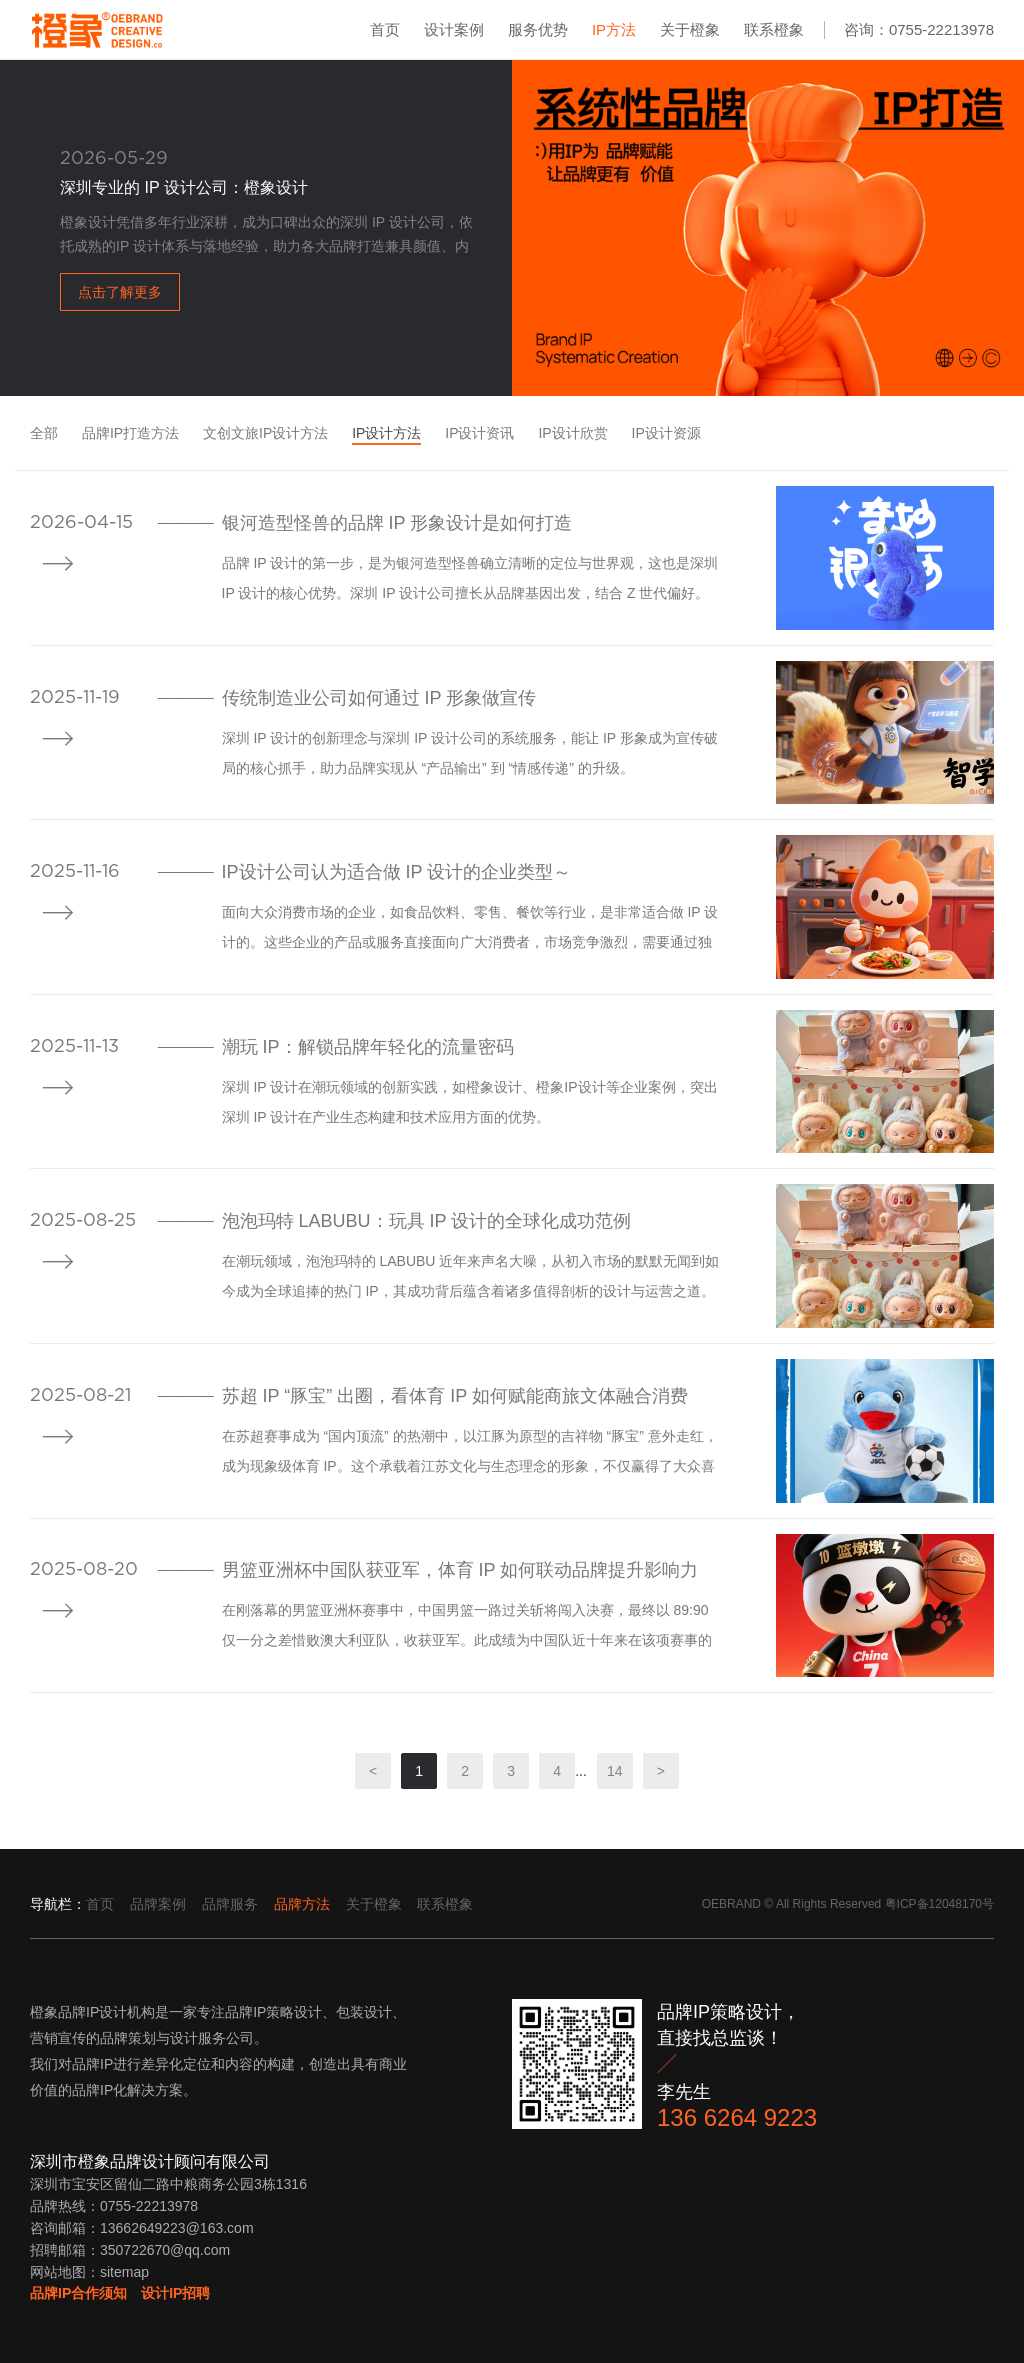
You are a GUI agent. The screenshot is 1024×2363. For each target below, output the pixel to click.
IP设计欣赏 (572, 433)
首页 (385, 29)
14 (615, 1771)
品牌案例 (158, 1904)
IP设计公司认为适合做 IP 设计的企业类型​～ (397, 872)
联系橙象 (774, 29)
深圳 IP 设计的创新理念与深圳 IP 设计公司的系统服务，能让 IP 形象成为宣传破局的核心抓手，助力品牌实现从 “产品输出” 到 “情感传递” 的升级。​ (470, 753)
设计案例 (454, 29)
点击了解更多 (120, 292)
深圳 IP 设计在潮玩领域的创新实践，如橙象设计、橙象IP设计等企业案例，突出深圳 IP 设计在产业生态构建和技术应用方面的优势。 (470, 1102)
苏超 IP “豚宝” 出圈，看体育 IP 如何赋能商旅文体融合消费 (455, 1396)
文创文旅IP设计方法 (265, 433)
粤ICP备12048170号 (939, 1904)
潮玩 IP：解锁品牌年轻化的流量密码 (368, 1047)
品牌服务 (230, 1904)
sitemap (124, 2272)
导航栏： (58, 1904)
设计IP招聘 (175, 2293)
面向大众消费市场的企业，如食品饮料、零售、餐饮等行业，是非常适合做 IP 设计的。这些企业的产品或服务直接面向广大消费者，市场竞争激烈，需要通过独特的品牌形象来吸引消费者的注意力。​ (470, 930)
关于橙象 (690, 29)
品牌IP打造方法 (130, 433)
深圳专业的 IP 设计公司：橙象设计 (184, 187)
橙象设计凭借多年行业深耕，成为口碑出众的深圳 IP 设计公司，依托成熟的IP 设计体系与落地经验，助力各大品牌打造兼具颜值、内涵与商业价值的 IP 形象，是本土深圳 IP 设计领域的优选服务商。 (266, 236)
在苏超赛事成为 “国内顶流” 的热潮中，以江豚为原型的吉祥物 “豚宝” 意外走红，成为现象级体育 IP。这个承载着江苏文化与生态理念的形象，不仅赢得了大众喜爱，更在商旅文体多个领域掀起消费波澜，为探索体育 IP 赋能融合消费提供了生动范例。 (470, 1454)
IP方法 (614, 29)
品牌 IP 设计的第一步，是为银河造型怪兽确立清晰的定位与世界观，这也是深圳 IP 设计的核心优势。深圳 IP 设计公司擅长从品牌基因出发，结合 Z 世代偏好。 (470, 578)
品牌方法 (302, 1904)
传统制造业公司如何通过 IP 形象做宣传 (379, 698)
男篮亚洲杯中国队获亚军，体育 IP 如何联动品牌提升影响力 (460, 1570)
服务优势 (538, 29)
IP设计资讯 (479, 433)
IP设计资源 (666, 433)
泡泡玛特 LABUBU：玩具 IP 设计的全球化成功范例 (427, 1221)
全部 (44, 433)
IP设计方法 (386, 433)
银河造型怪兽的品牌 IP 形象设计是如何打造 (397, 523)
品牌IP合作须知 (78, 2293)
